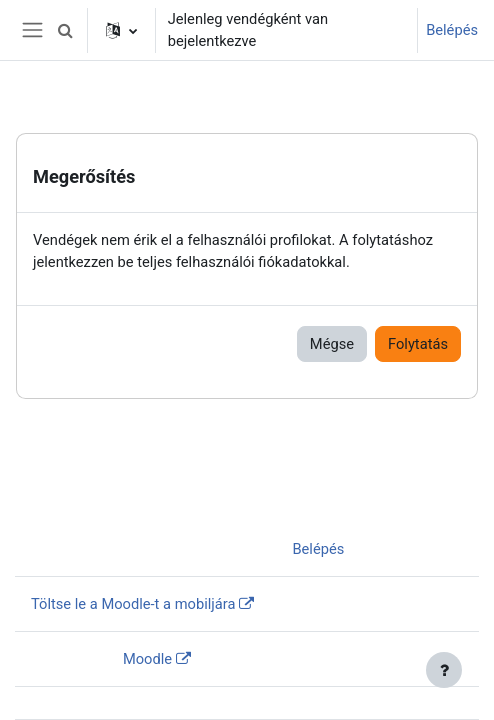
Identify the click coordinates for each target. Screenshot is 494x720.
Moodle (147, 659)
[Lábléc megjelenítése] (444, 670)
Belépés (452, 30)
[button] (66, 30)
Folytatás (418, 344)
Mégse (332, 344)
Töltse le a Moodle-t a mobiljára (133, 604)
